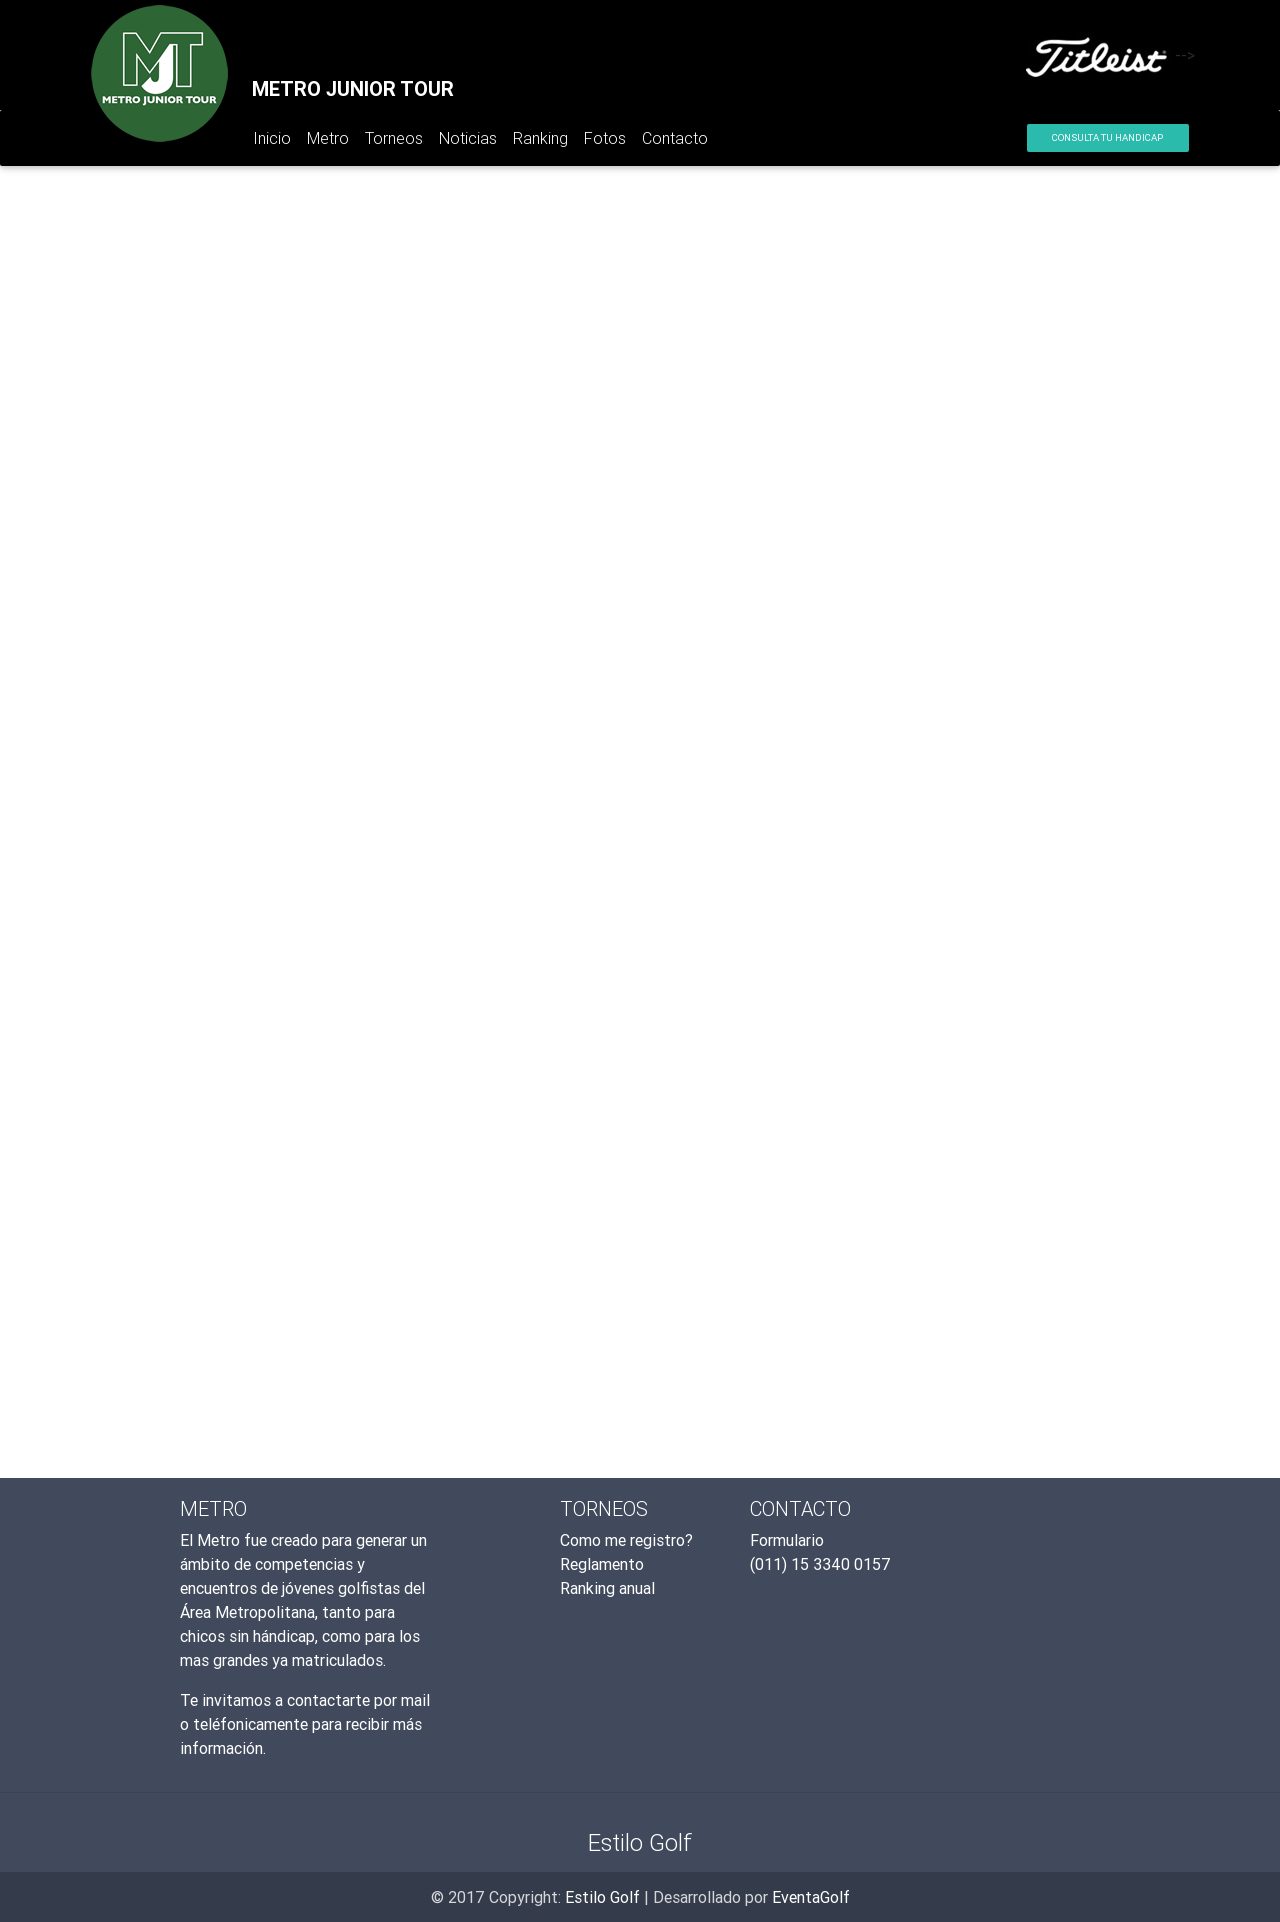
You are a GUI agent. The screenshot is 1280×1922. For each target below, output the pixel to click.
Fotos (605, 138)
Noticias (468, 138)
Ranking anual (607, 1588)
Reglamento (602, 1564)
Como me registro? (626, 1540)
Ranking (540, 138)
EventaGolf (811, 1897)
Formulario (787, 1540)
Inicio (276, 141)
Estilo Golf (602, 1897)
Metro (328, 138)
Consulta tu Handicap (1107, 137)
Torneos (394, 138)
